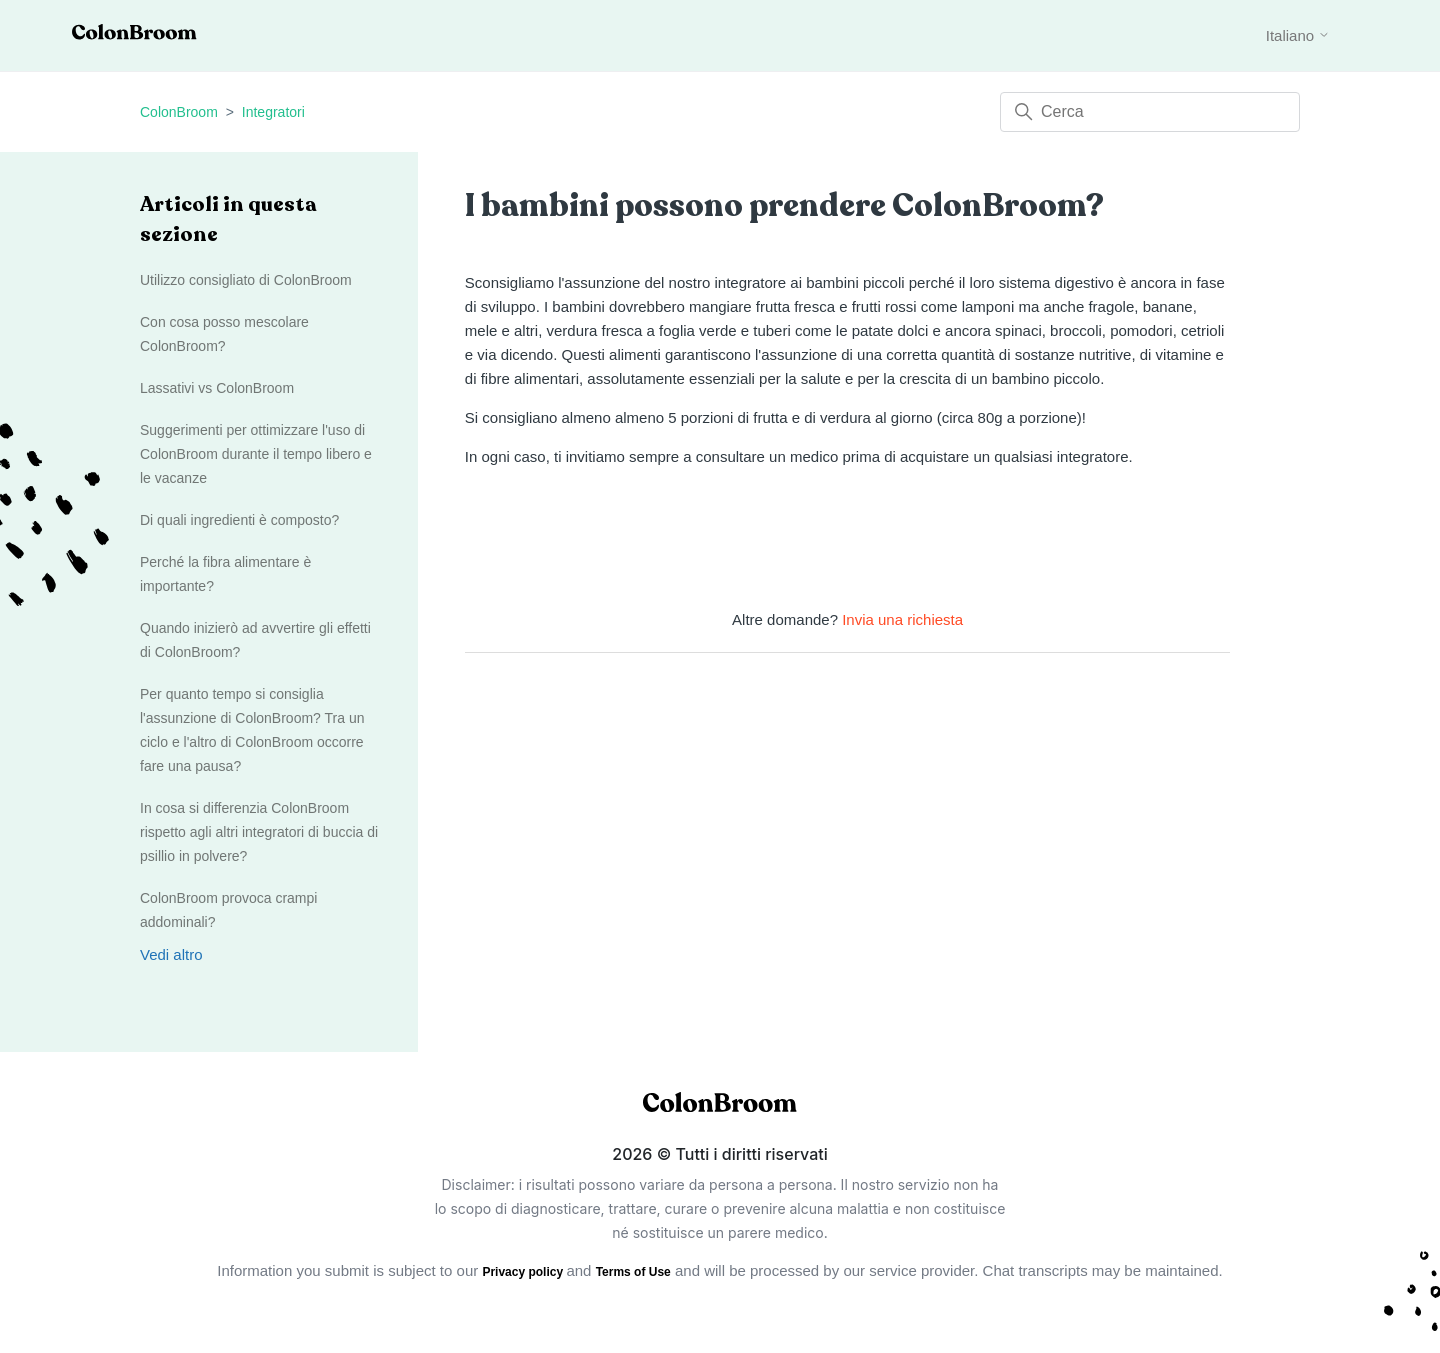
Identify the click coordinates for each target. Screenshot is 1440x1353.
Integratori (273, 112)
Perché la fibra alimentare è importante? (225, 574)
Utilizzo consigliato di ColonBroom (246, 280)
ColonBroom (179, 112)
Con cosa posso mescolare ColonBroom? (224, 334)
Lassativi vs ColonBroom (217, 388)
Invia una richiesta (902, 619)
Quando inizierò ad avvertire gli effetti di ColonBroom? (255, 640)
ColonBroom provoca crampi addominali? (228, 910)
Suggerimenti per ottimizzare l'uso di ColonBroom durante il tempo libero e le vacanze (256, 454)
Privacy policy (524, 1272)
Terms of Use (633, 1272)
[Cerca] (1150, 112)
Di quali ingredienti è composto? (239, 520)
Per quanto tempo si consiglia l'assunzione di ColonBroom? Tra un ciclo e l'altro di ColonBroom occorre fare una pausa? (252, 730)
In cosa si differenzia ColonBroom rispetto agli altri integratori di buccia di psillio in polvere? (259, 832)
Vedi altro (171, 954)
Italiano (1298, 35)
